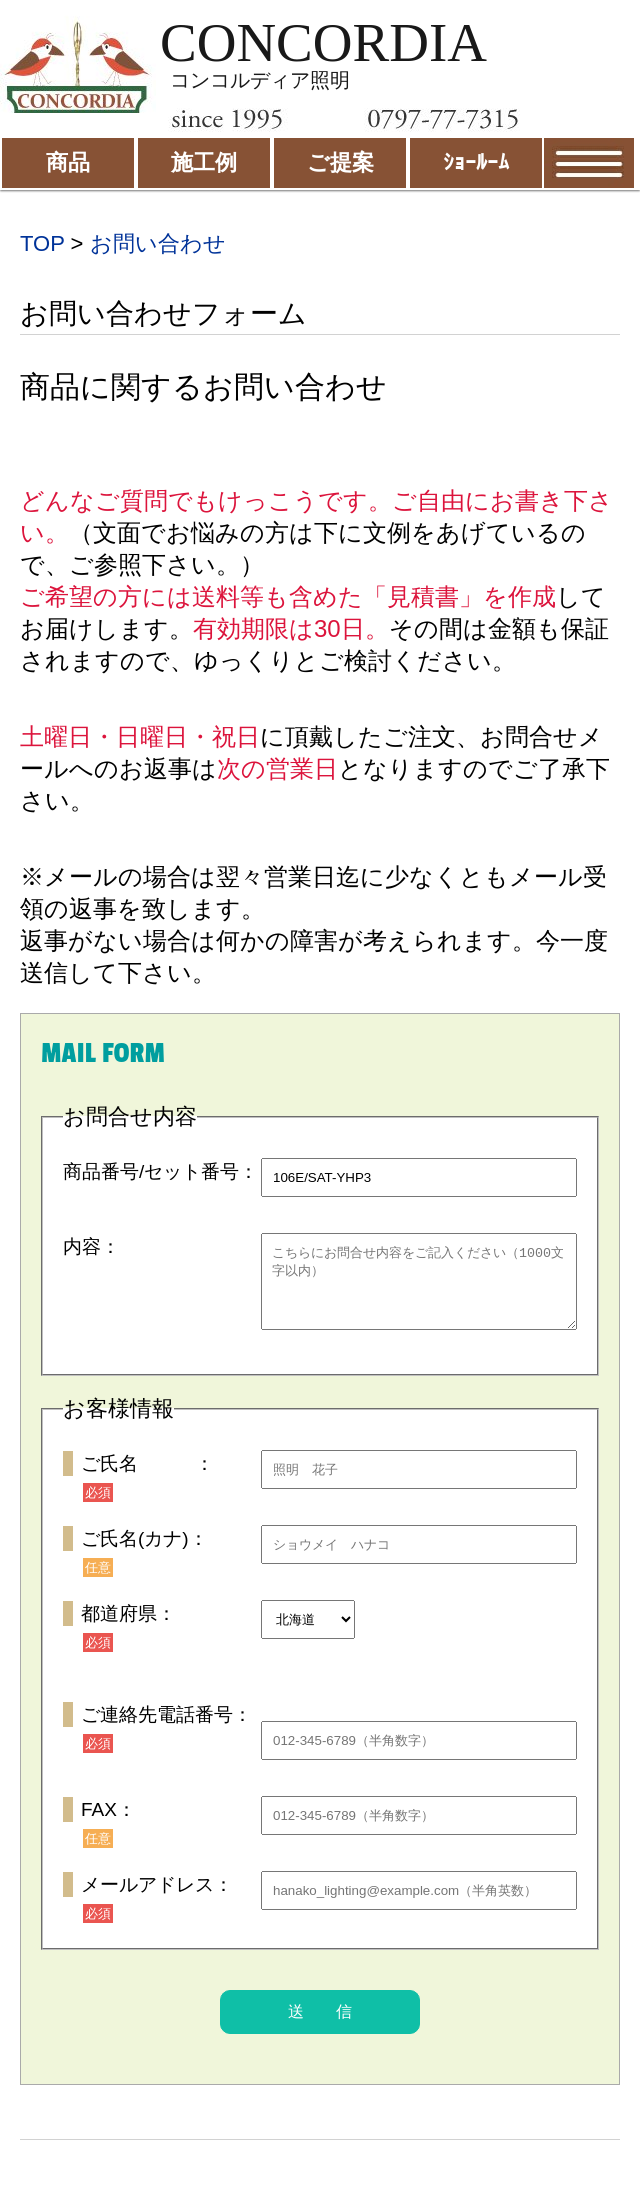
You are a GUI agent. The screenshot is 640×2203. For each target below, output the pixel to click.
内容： (91, 1246)
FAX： (108, 1824)
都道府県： (128, 1628)
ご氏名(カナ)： (144, 1553)
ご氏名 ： (147, 1478)
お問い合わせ (158, 243)
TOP (42, 243)
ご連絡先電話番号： (166, 1729)
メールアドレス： (157, 1899)
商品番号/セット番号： (160, 1171)
